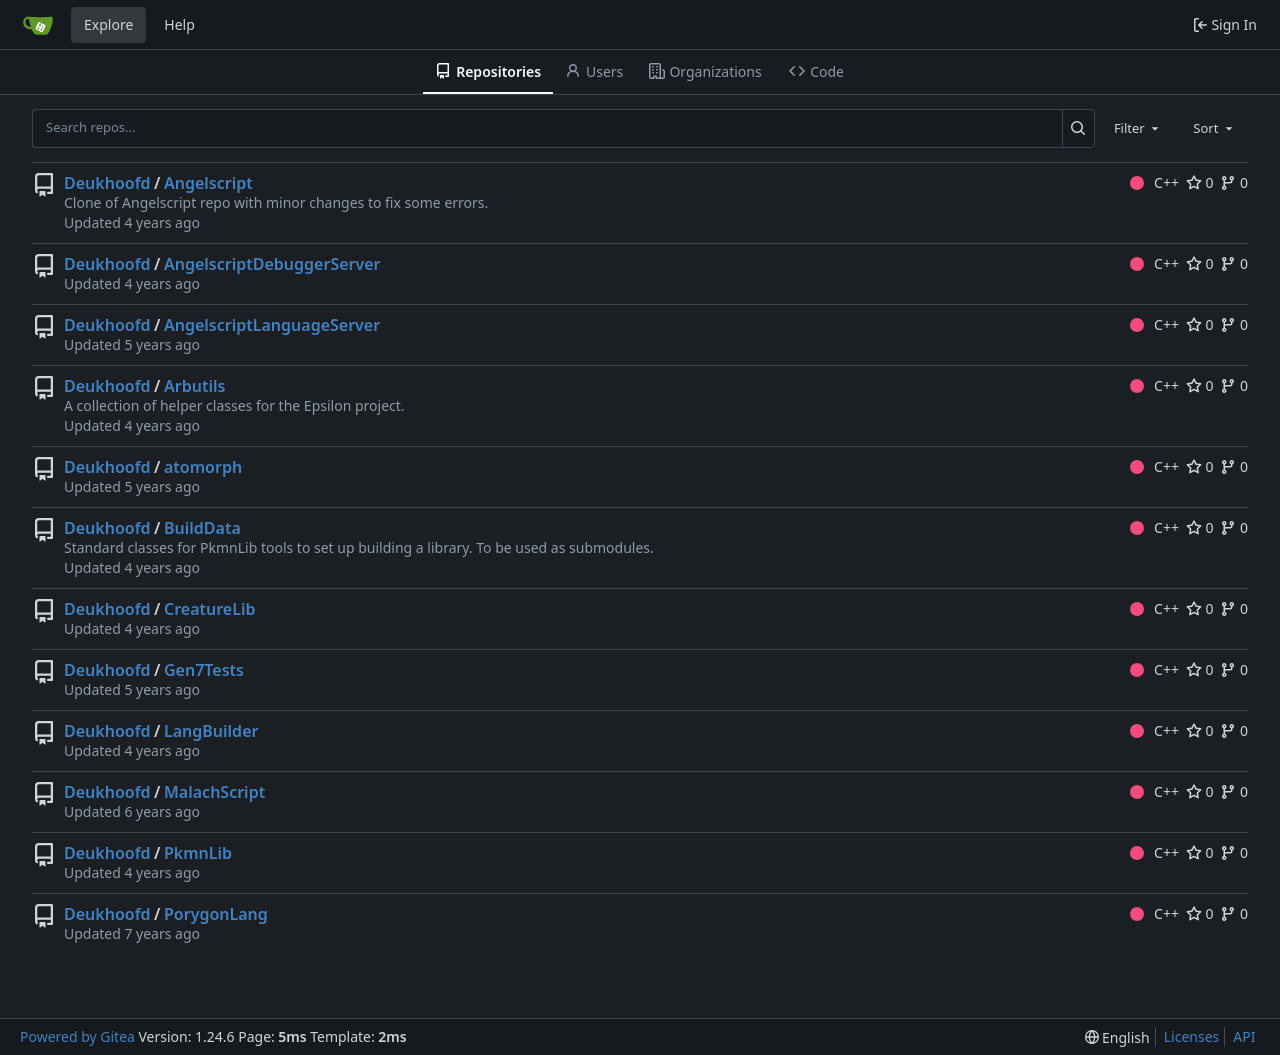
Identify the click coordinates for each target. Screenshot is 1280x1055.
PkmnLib (198, 853)
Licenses (1192, 1036)
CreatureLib (210, 609)
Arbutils (194, 386)
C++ (1154, 182)
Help (179, 24)
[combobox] (1138, 128)
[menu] (1117, 1037)
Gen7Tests (204, 670)
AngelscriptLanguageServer (272, 325)
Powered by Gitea (77, 1036)
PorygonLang (216, 914)
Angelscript (208, 183)
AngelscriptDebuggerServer (272, 264)
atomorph (203, 467)
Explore (108, 24)
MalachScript (214, 792)
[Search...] (1078, 128)
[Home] (38, 25)
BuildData (202, 528)
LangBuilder (211, 731)
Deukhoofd (107, 183)
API (1244, 1036)
